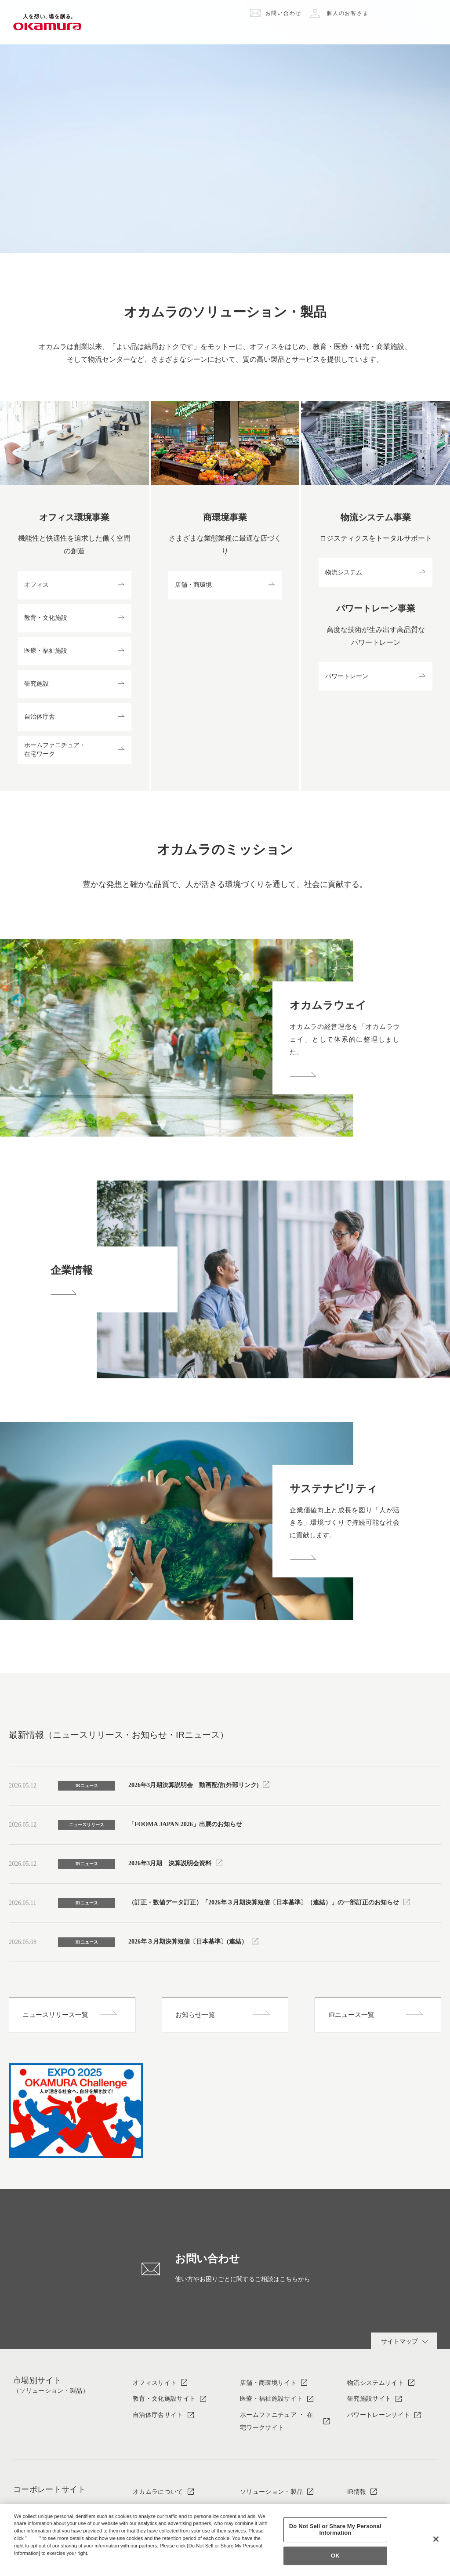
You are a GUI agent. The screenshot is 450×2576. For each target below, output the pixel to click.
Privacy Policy (33, 2560)
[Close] (436, 2539)
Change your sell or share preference (59, 2567)
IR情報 (356, 2491)
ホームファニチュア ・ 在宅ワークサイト (276, 2421)
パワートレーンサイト (378, 2414)
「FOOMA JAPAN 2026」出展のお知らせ (185, 1824)
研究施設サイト (369, 2398)
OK (335, 2555)
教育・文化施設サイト (164, 2398)
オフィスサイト (155, 2382)
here (34, 2538)
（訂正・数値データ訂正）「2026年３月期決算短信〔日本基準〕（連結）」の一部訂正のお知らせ (263, 1902)
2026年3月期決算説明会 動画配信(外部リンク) (193, 1785)
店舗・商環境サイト (268, 2382)
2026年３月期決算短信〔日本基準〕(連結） (187, 1941)
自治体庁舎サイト (158, 2414)
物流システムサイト (375, 2382)
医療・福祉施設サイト (271, 2398)
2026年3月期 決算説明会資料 (169, 1863)
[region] (225, 2540)
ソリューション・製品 (271, 2491)
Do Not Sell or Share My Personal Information (335, 2529)
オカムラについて (158, 2491)
